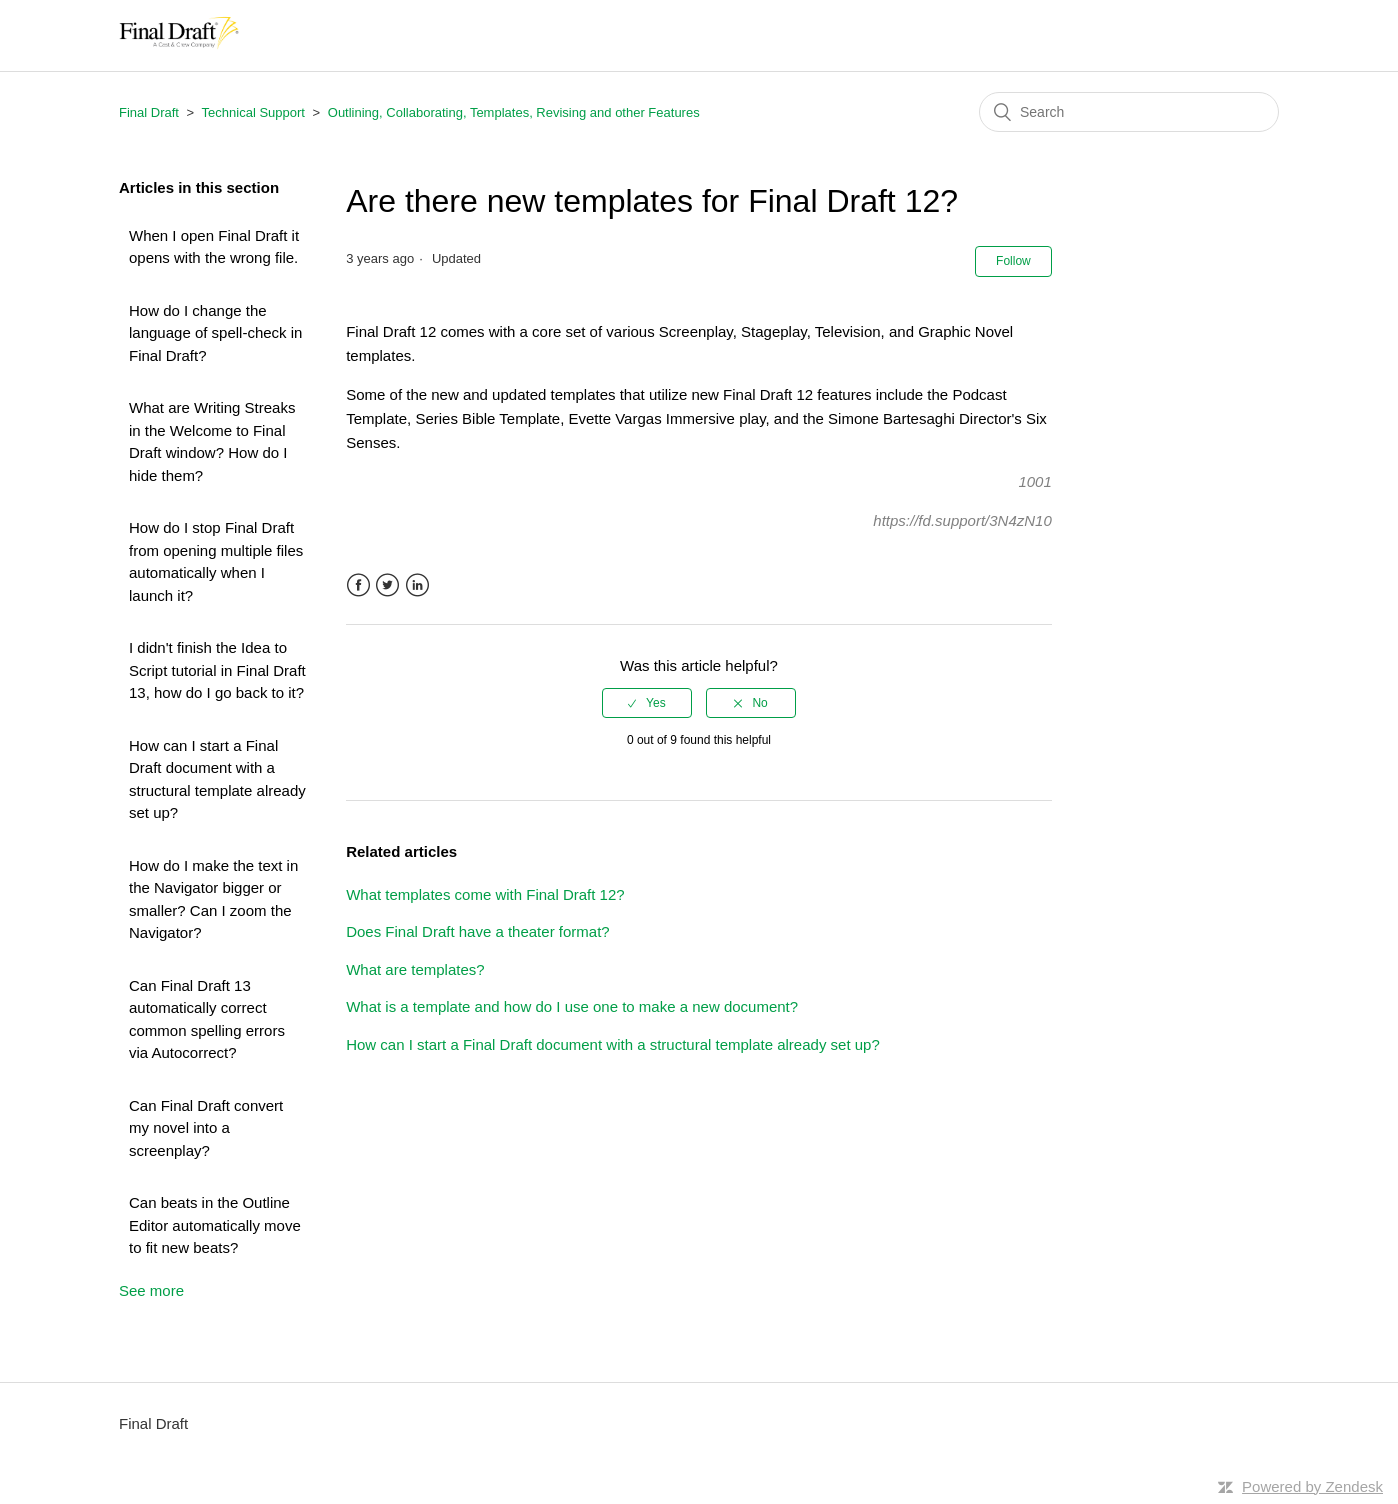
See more (151, 1290)
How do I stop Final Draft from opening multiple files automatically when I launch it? (216, 561)
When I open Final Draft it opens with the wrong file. (214, 247)
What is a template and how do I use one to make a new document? (572, 1006)
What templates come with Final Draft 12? (485, 894)
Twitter (387, 585)
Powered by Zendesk (1312, 1486)
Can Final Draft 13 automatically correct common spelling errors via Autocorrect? (207, 1019)
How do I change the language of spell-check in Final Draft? (215, 333)
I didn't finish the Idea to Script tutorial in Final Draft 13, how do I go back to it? (217, 670)
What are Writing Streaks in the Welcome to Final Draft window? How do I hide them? (212, 441)
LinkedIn (417, 585)
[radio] (647, 703)
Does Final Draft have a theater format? (477, 931)
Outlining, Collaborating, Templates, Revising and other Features (514, 112)
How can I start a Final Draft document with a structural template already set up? (217, 779)
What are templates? (415, 969)
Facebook (358, 585)
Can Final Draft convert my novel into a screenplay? (206, 1128)
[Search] (1129, 112)
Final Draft (149, 112)
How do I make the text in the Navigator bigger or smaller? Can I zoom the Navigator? (213, 899)
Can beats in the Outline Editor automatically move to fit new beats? (215, 1225)
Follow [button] (1013, 261)
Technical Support (253, 112)
